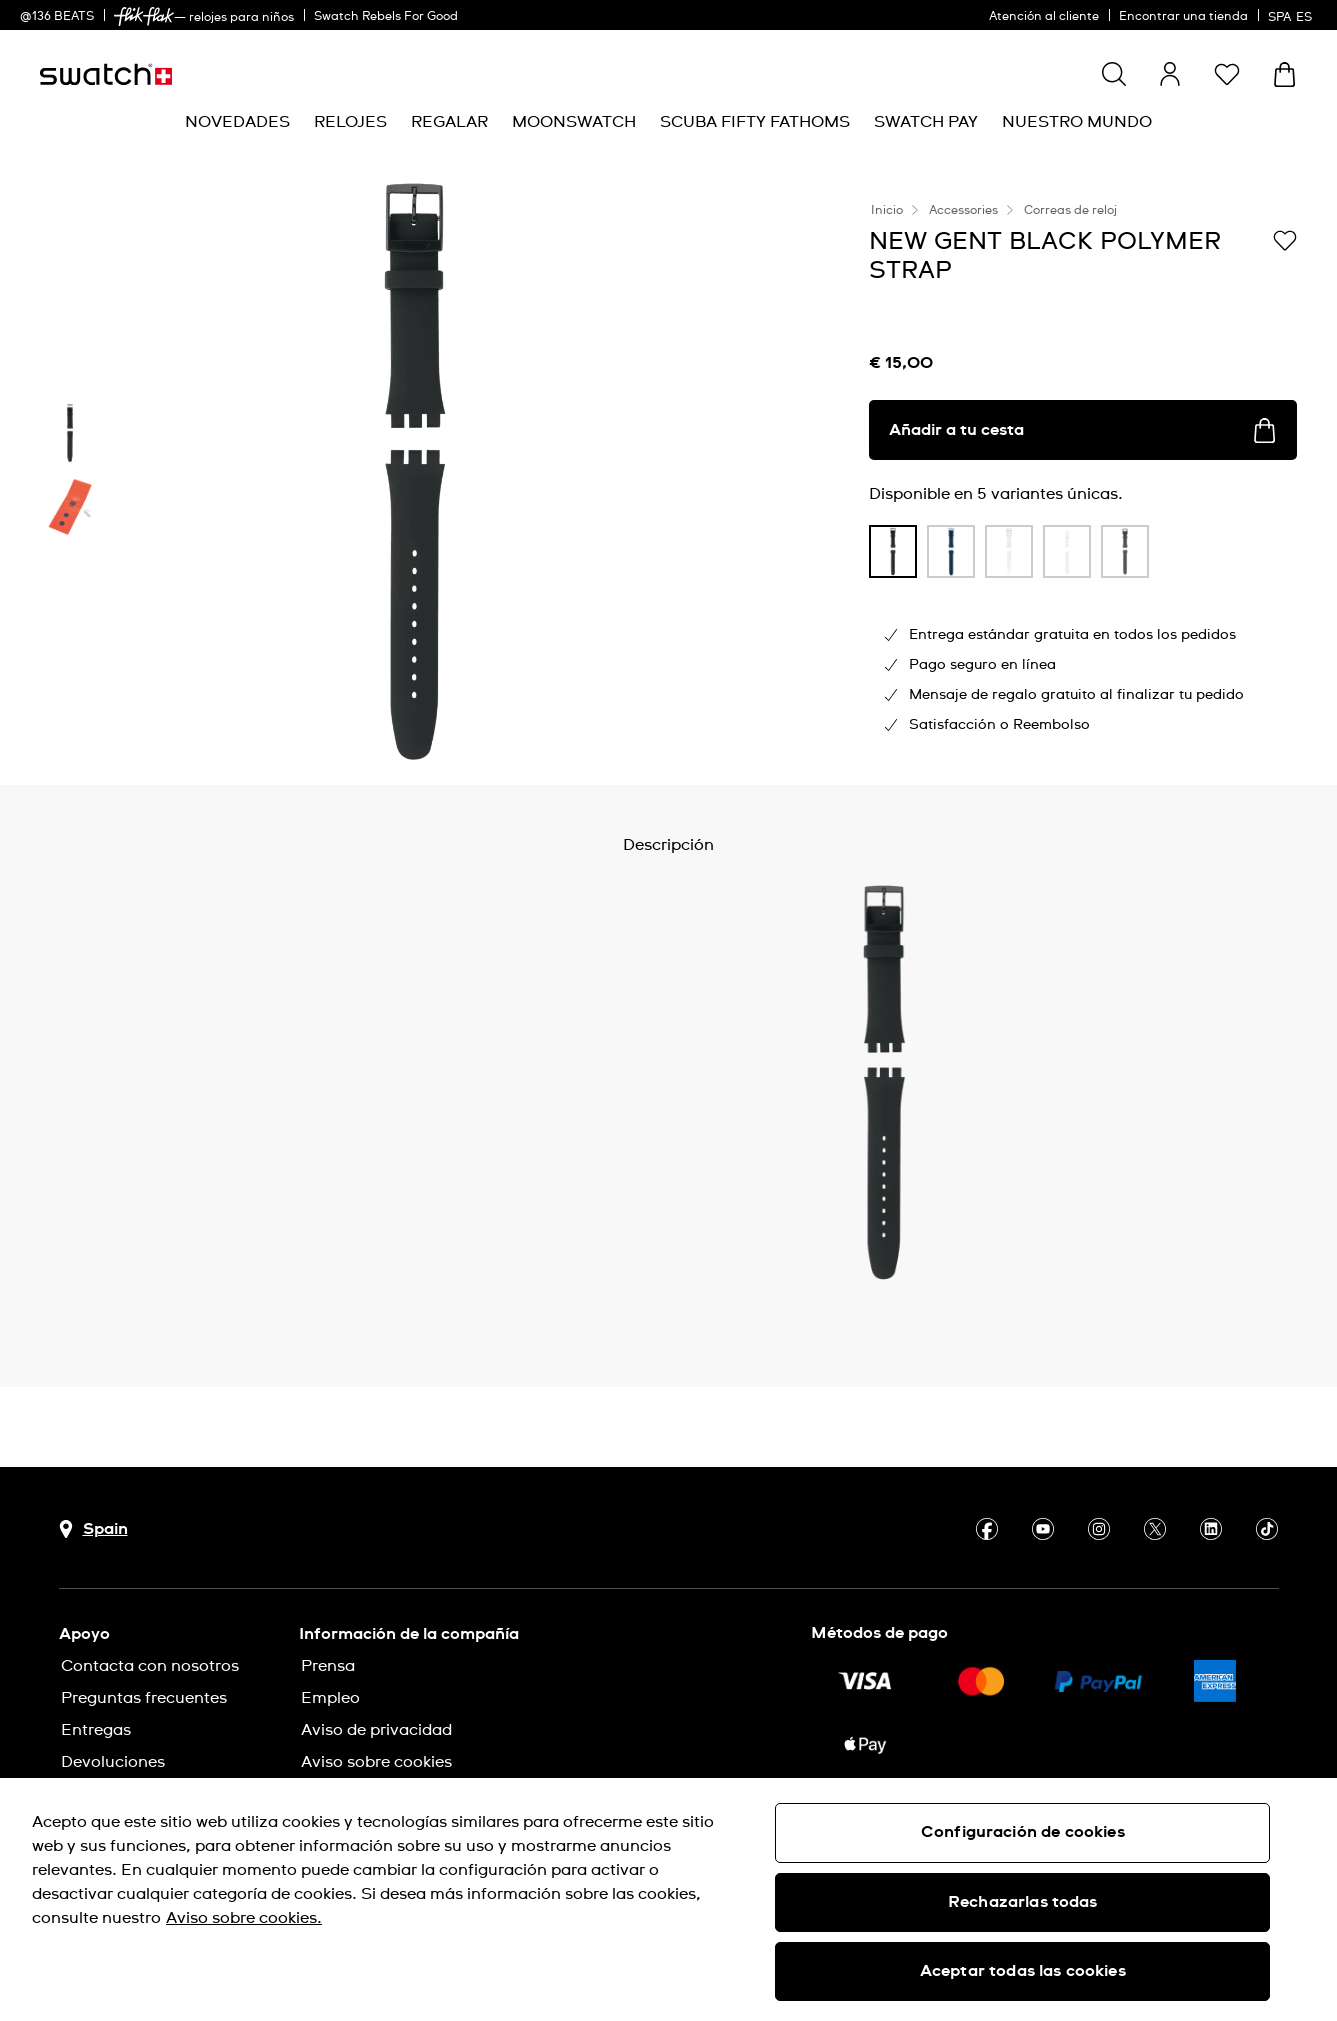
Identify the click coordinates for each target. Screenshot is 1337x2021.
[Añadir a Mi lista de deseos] (1285, 240)
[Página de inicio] (106, 74)
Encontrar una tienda (1183, 17)
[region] (668, 1899)
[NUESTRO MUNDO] (1077, 122)
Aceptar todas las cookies (1023, 1971)
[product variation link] (893, 551)
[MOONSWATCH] (574, 122)
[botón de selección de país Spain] (93, 1529)
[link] (144, 16)
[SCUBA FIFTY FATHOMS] (755, 122)
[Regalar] (449, 122)
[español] (1292, 15)
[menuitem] (237, 122)
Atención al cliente (1044, 17)
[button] (1227, 74)
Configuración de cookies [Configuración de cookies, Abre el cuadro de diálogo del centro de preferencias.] (1023, 1832)
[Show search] (1114, 74)
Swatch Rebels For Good (386, 17)
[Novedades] (237, 122)
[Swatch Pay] (926, 122)
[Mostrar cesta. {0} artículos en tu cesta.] (1284, 74)
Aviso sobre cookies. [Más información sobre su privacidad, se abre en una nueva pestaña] (244, 1918)
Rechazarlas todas (1023, 1902)
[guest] (1170, 74)
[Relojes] (350, 122)
